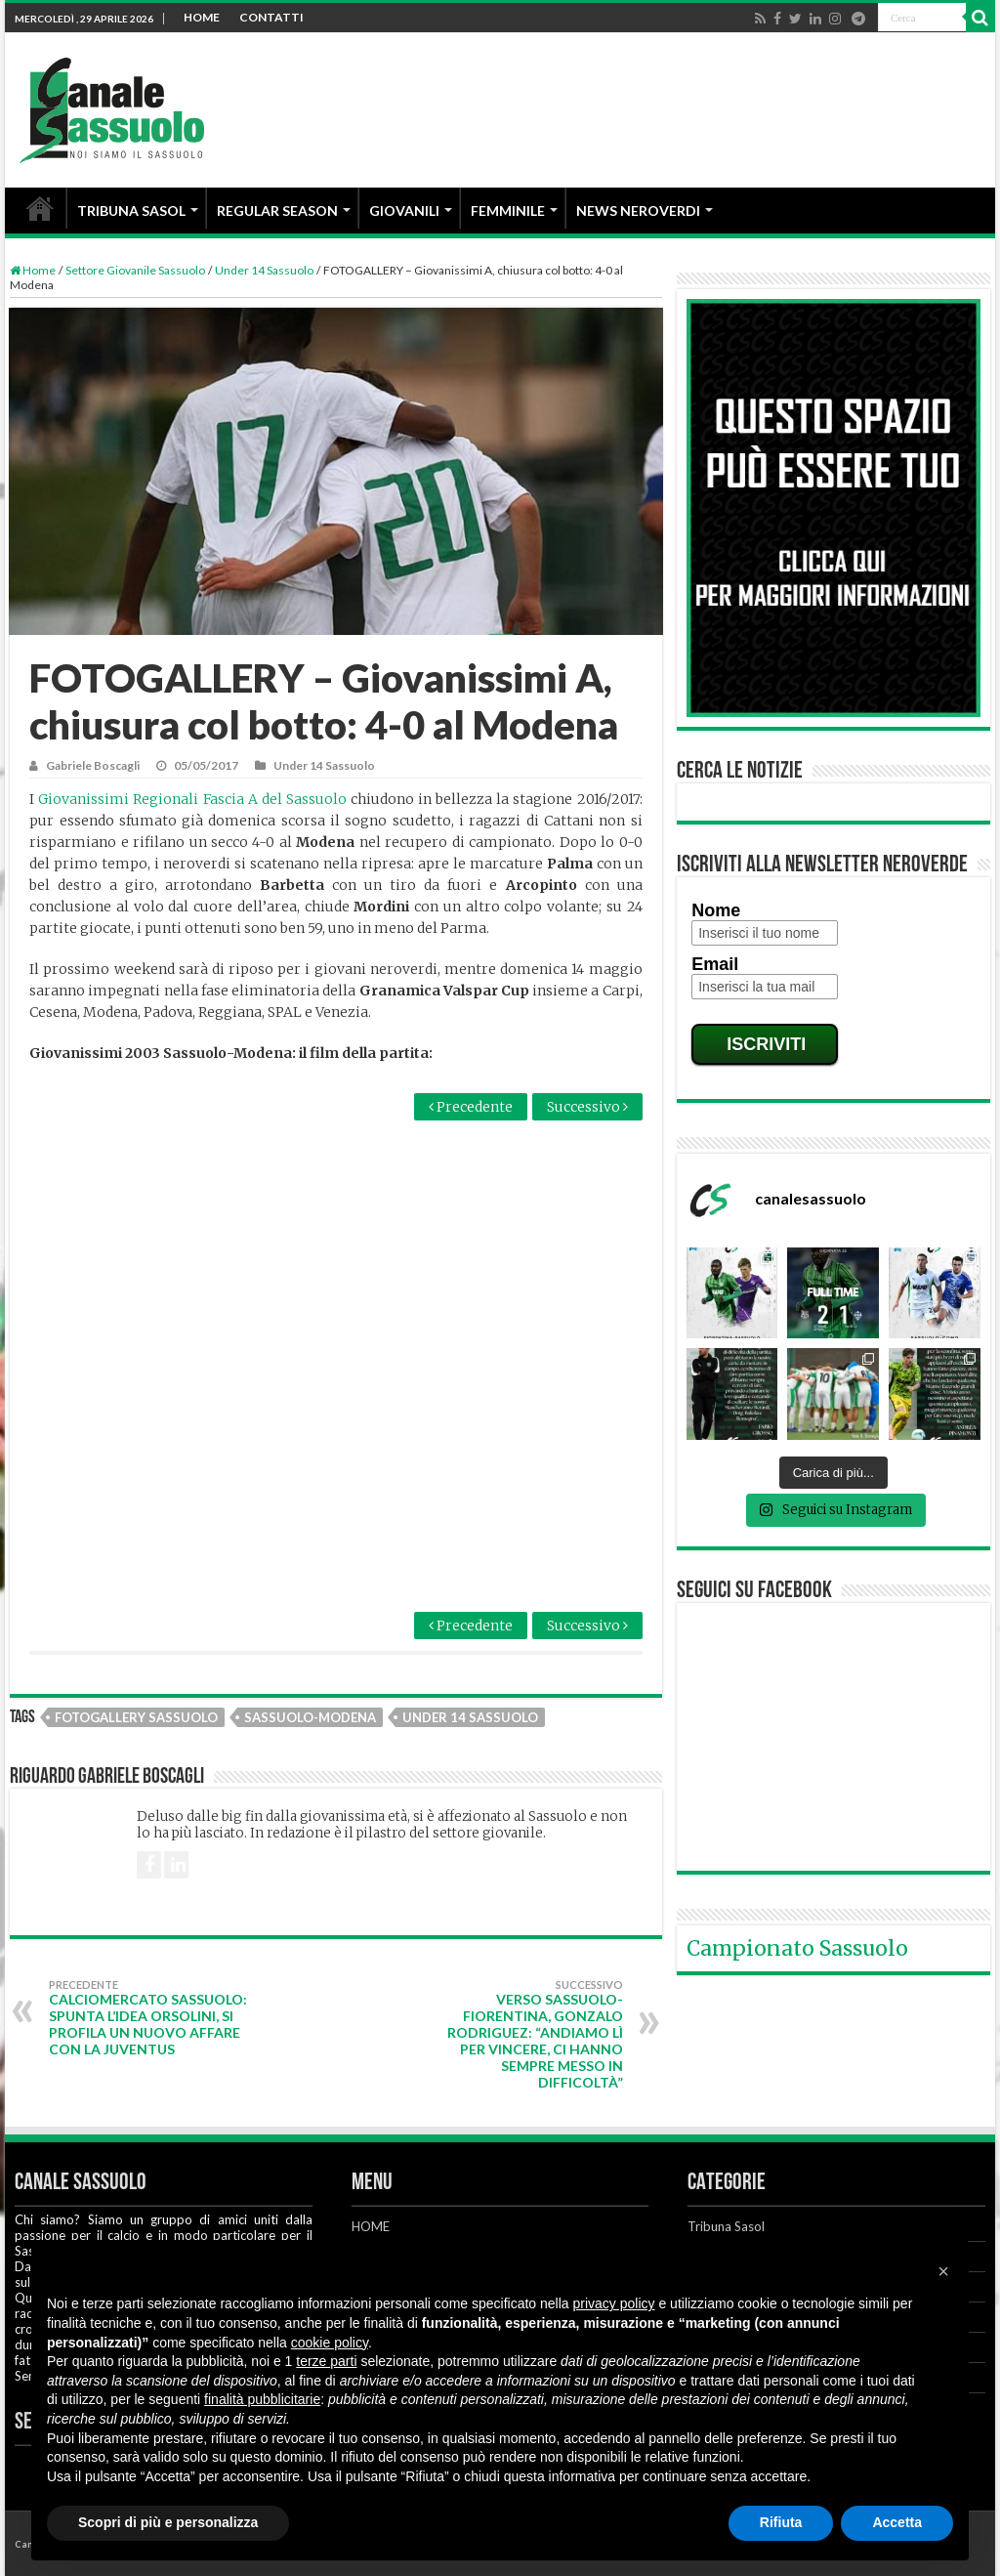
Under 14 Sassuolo (264, 270)
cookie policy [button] (329, 2342)
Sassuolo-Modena (310, 1717)
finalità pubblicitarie (262, 2399)
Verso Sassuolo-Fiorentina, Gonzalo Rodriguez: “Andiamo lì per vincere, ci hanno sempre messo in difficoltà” (523, 2034)
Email (714, 964)
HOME (202, 17)
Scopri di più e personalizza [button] (168, 2522)
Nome (715, 910)
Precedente (471, 1107)
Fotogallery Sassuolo (136, 1717)
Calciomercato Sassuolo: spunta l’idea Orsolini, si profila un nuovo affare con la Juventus (149, 2017)
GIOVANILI (404, 210)
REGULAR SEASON (277, 210)
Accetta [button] (897, 2522)
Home (33, 270)
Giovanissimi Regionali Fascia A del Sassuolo (192, 799)
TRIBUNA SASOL (131, 210)
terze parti (326, 2361)
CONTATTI (271, 17)
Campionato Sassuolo (797, 1948)
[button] (943, 2271)
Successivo (587, 1107)
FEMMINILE (508, 210)
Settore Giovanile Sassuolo (135, 270)
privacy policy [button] (614, 2303)
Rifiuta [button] (781, 2522)
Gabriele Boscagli (93, 765)
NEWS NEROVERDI (638, 210)
